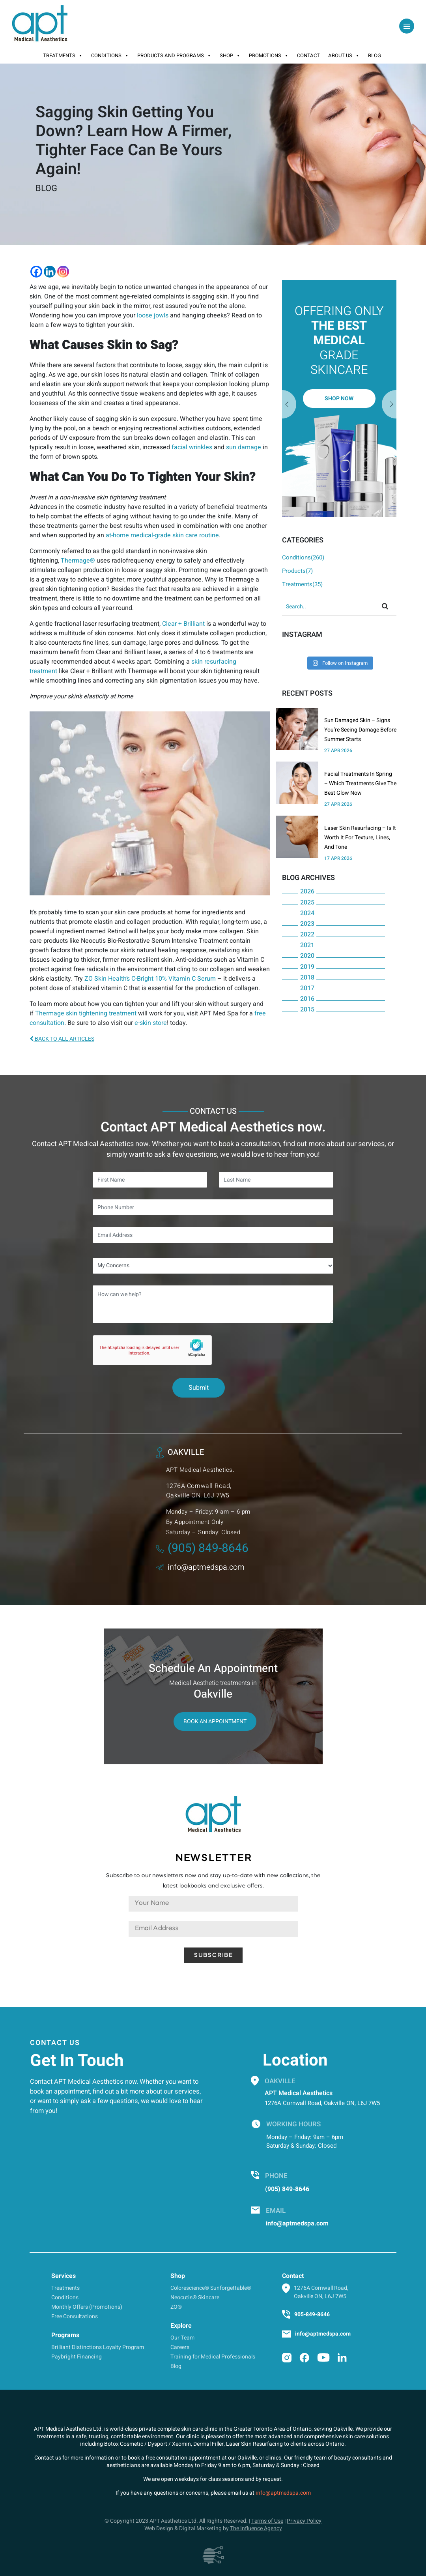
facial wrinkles (193, 447)
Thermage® (78, 560)
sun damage (243, 447)
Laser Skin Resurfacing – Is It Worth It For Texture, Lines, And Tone (360, 837)
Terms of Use (267, 2521)
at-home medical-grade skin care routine (162, 535)
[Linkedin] (50, 272)
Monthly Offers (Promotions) (86, 2307)
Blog (374, 55)
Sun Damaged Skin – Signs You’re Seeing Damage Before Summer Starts (360, 729)
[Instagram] (63, 272)
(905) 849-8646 (202, 1548)
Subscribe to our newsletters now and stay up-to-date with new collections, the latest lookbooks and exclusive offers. (213, 1881)
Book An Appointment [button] (215, 1721)
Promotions (269, 56)
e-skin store (151, 1023)
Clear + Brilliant (183, 624)
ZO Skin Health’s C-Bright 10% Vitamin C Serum (150, 978)
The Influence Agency (256, 2528)
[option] (339, 398)
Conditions (110, 56)
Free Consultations (74, 2316)
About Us (344, 56)
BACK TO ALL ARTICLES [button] (62, 1039)
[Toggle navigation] (406, 26)
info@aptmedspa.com (200, 1567)
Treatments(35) (302, 584)
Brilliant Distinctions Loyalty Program (97, 2347)
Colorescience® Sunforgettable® (210, 2288)
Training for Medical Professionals (212, 2357)
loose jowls (152, 315)
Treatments (63, 56)
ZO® (176, 2307)
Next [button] (289, 404)
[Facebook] (36, 272)
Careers (179, 2347)
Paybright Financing (76, 2357)
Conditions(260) (303, 557)
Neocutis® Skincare (194, 2297)
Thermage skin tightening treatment (85, 1013)
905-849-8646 (312, 2314)
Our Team (182, 2338)
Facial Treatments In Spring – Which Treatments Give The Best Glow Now (360, 783)
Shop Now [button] (339, 398)
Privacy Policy (304, 2521)
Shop (230, 56)
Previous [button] (389, 404)
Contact (308, 55)
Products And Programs (174, 56)
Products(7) (297, 571)
